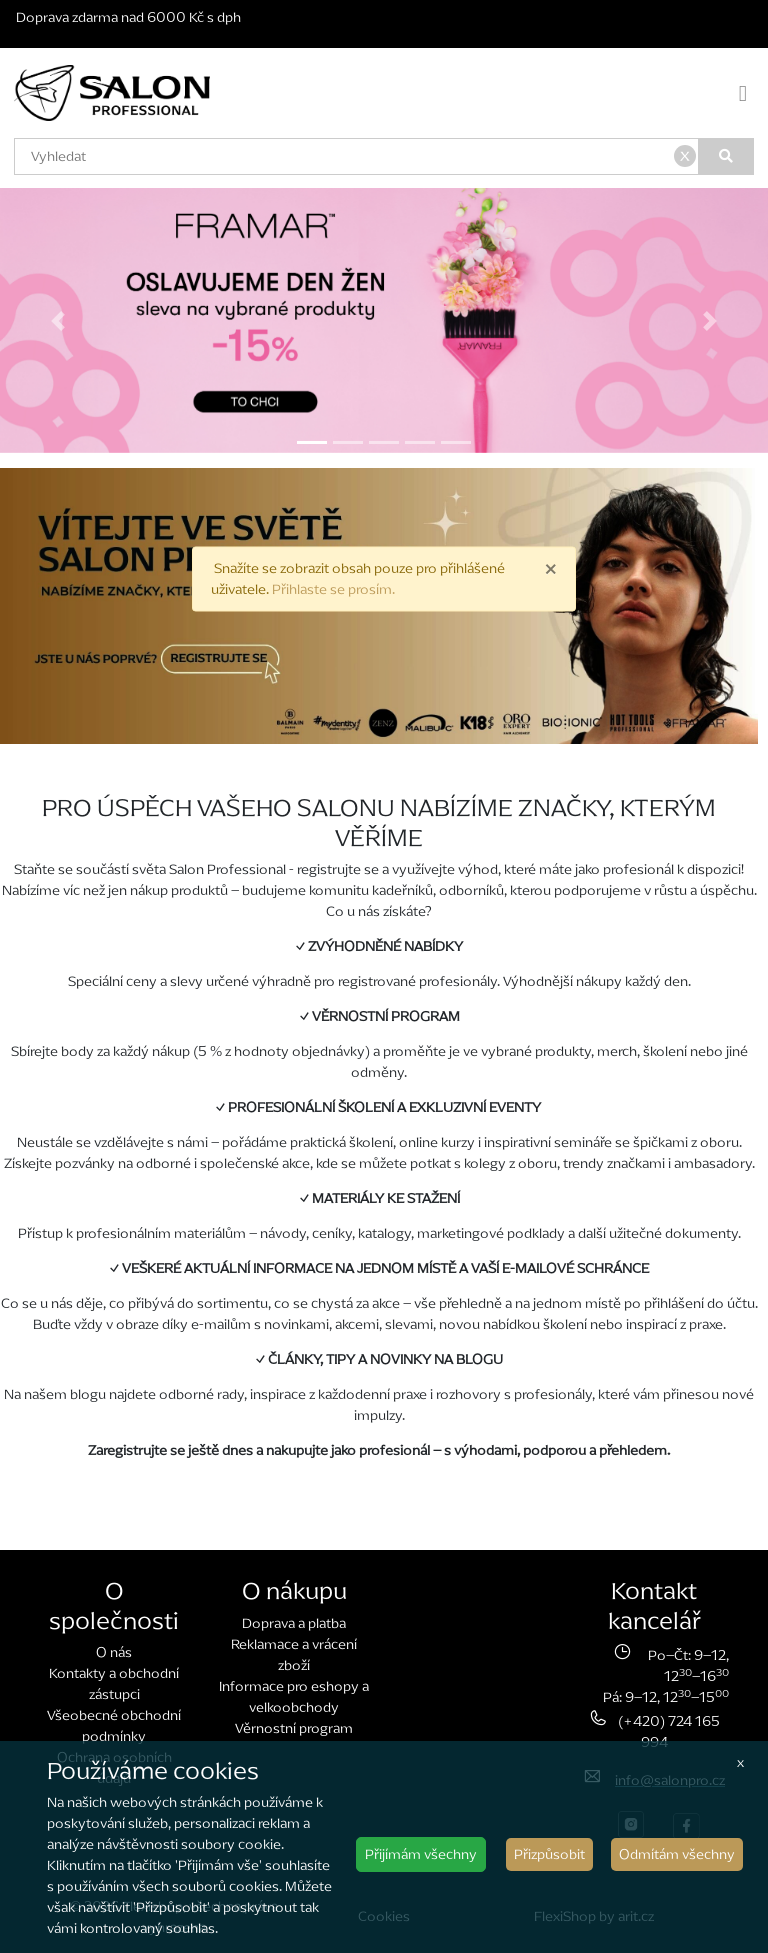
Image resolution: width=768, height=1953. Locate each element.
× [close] (550, 568)
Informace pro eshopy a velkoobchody (294, 1697)
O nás (114, 1652)
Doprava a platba (294, 1623)
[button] (57, 320)
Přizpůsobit (549, 1854)
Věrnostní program (294, 1728)
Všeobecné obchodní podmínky (114, 1726)
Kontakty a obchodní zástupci (114, 1684)
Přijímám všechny (421, 1854)
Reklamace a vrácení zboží (294, 1655)
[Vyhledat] (727, 156)
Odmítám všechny (677, 1854)
